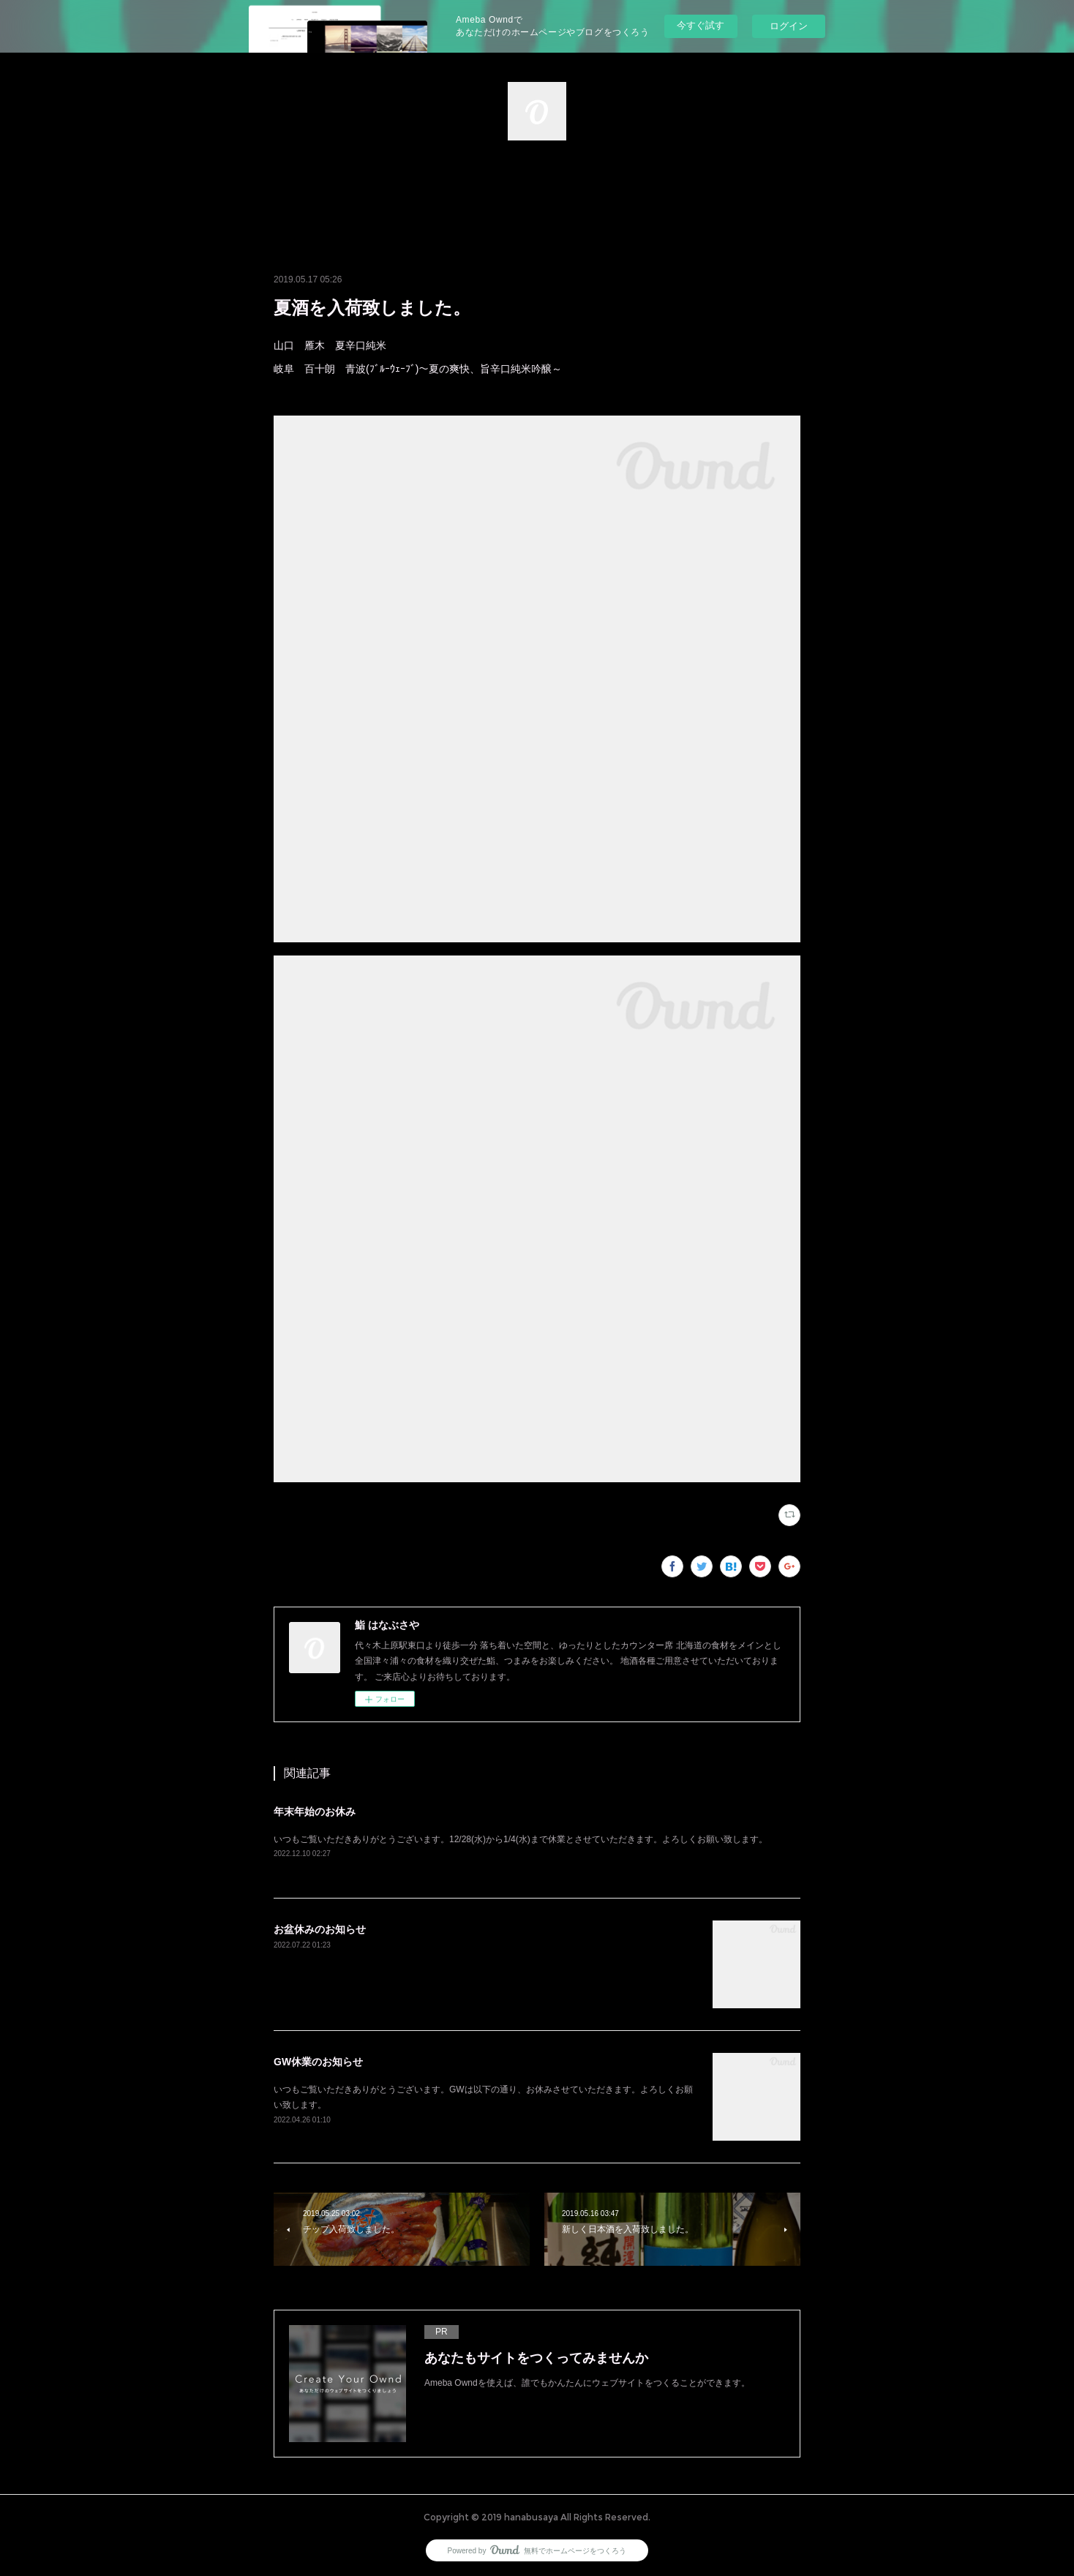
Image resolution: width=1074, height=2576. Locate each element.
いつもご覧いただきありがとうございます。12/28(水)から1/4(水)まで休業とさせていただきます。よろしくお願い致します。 (520, 1839)
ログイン (789, 25)
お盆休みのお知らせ (320, 1929)
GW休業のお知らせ (318, 2062)
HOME (537, 191)
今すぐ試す (700, 25)
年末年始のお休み (315, 1811)
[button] (537, 192)
